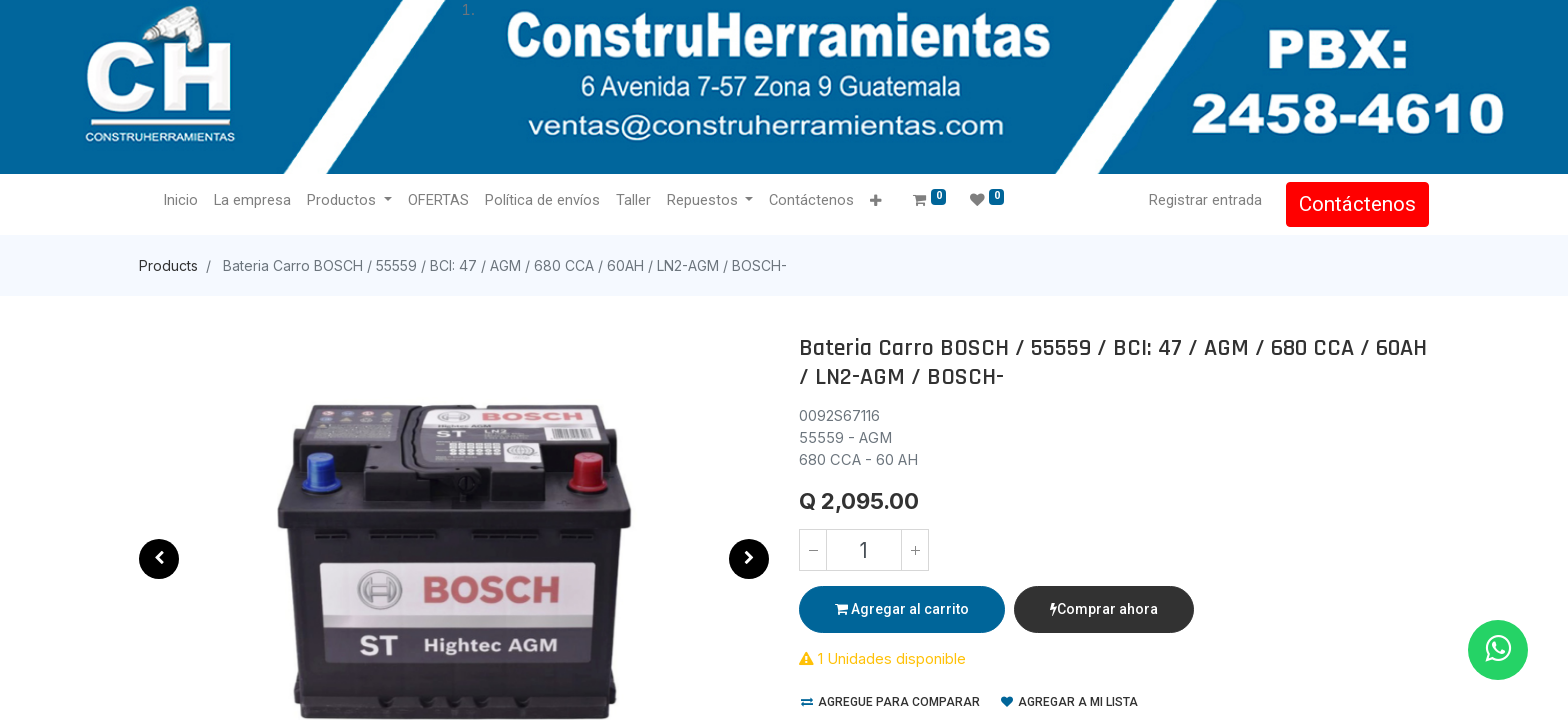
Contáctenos (1357, 204)
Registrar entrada (1205, 200)
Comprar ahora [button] (1104, 609)
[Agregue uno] (915, 550)
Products (168, 265)
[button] (875, 201)
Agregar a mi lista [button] (1069, 702)
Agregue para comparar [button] (890, 702)
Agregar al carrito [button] (902, 609)
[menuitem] (180, 201)
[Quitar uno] (813, 550)
